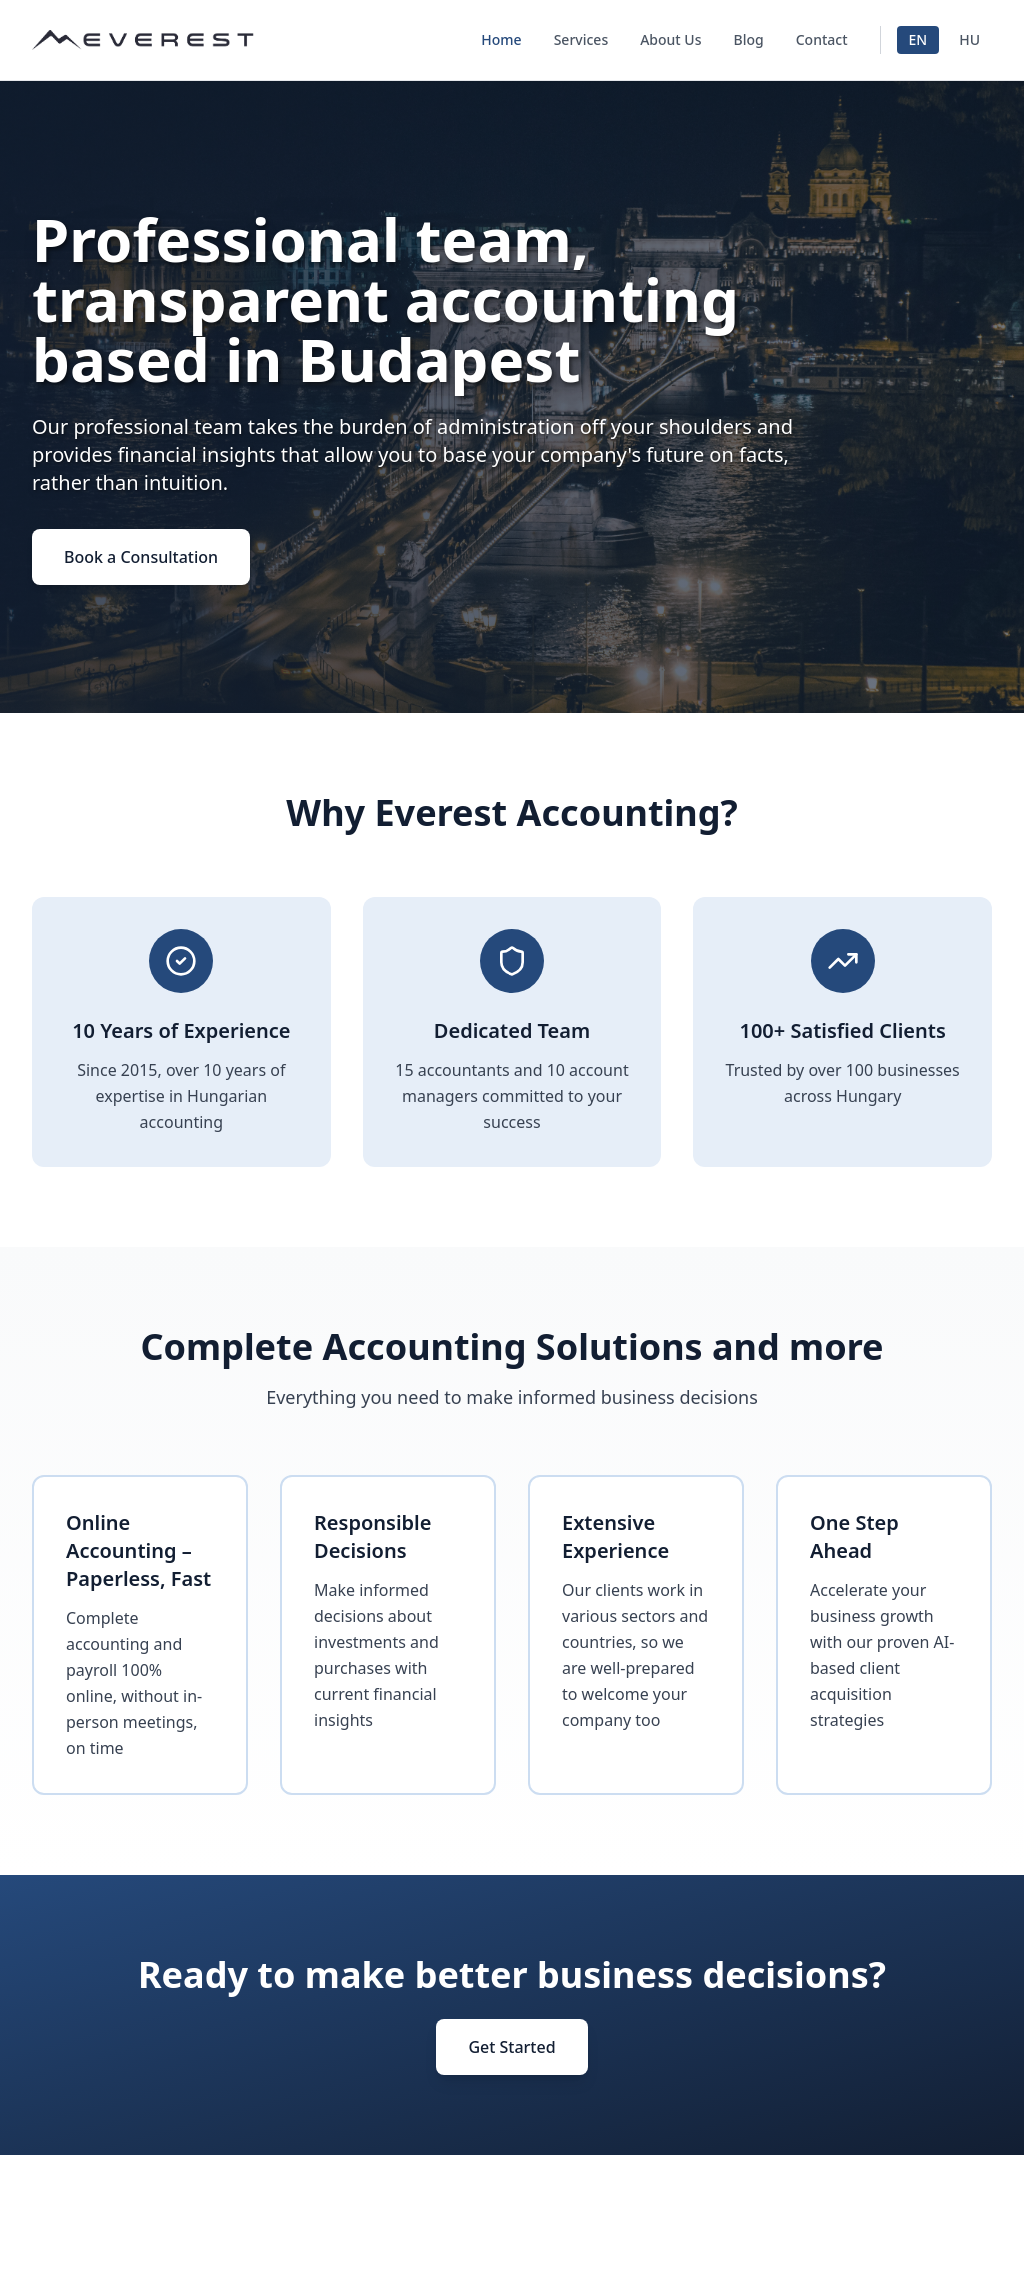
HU (969, 39)
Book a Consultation (141, 557)
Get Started (511, 2047)
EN (918, 39)
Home (501, 39)
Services (581, 39)
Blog (749, 39)
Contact (822, 39)
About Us (670, 39)
